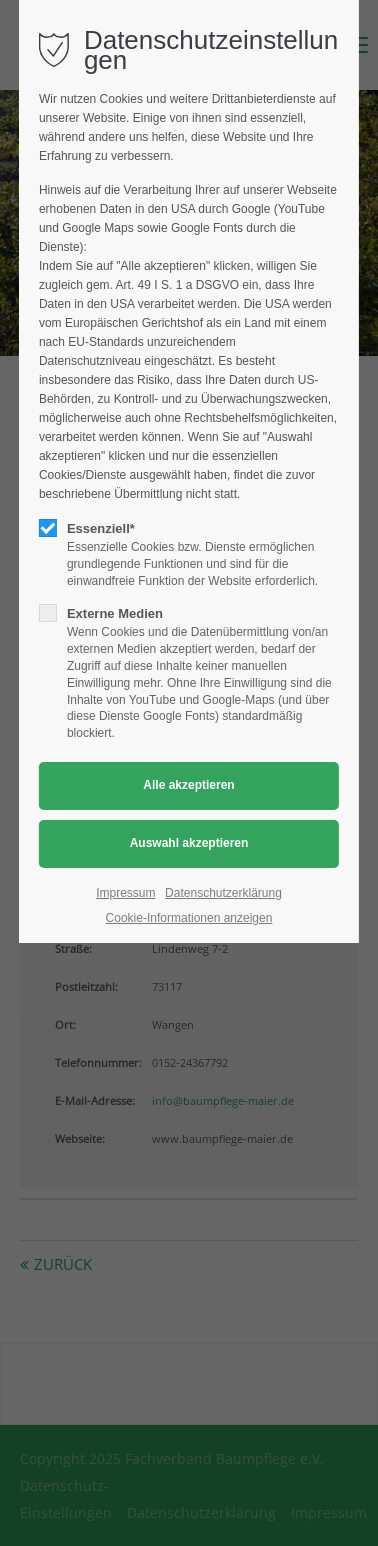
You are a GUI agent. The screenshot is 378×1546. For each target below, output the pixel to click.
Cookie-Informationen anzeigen (189, 918)
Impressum (125, 893)
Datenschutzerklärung (223, 893)
